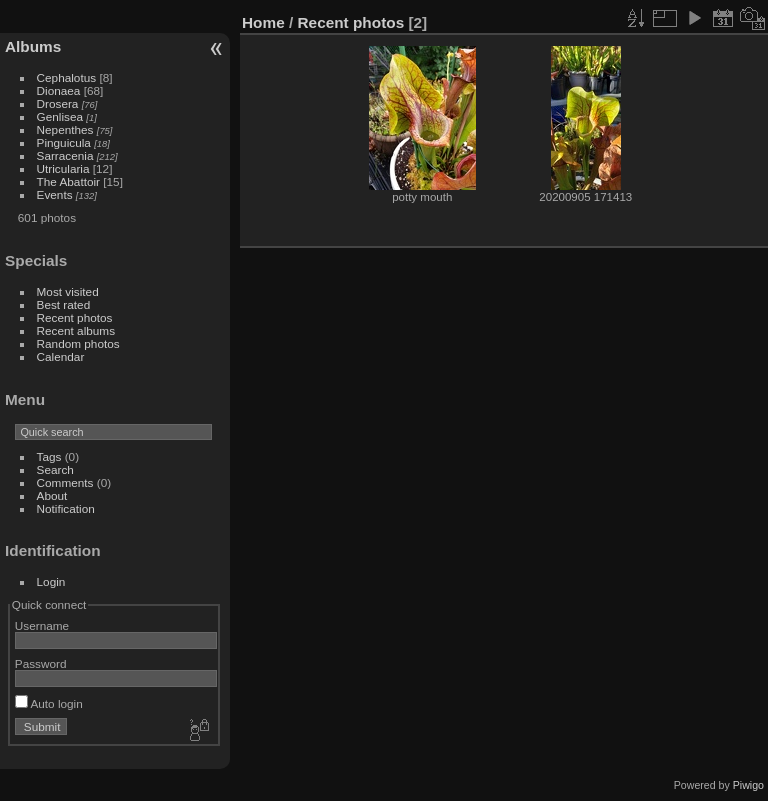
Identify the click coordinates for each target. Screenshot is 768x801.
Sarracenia (65, 155)
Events (55, 194)
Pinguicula (64, 142)
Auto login (49, 703)
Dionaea (59, 90)
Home (263, 22)
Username (42, 625)
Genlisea (60, 116)
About (52, 495)
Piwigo (748, 785)
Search (55, 469)
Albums (33, 46)
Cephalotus (67, 77)
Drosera (58, 103)
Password (41, 663)
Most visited (68, 291)
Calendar (61, 356)
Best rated (64, 304)
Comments (65, 482)
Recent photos (75, 317)
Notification (66, 508)
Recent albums (76, 330)
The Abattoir (68, 181)
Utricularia (63, 168)
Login (51, 581)
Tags (49, 456)
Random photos (78, 343)
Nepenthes (65, 129)
